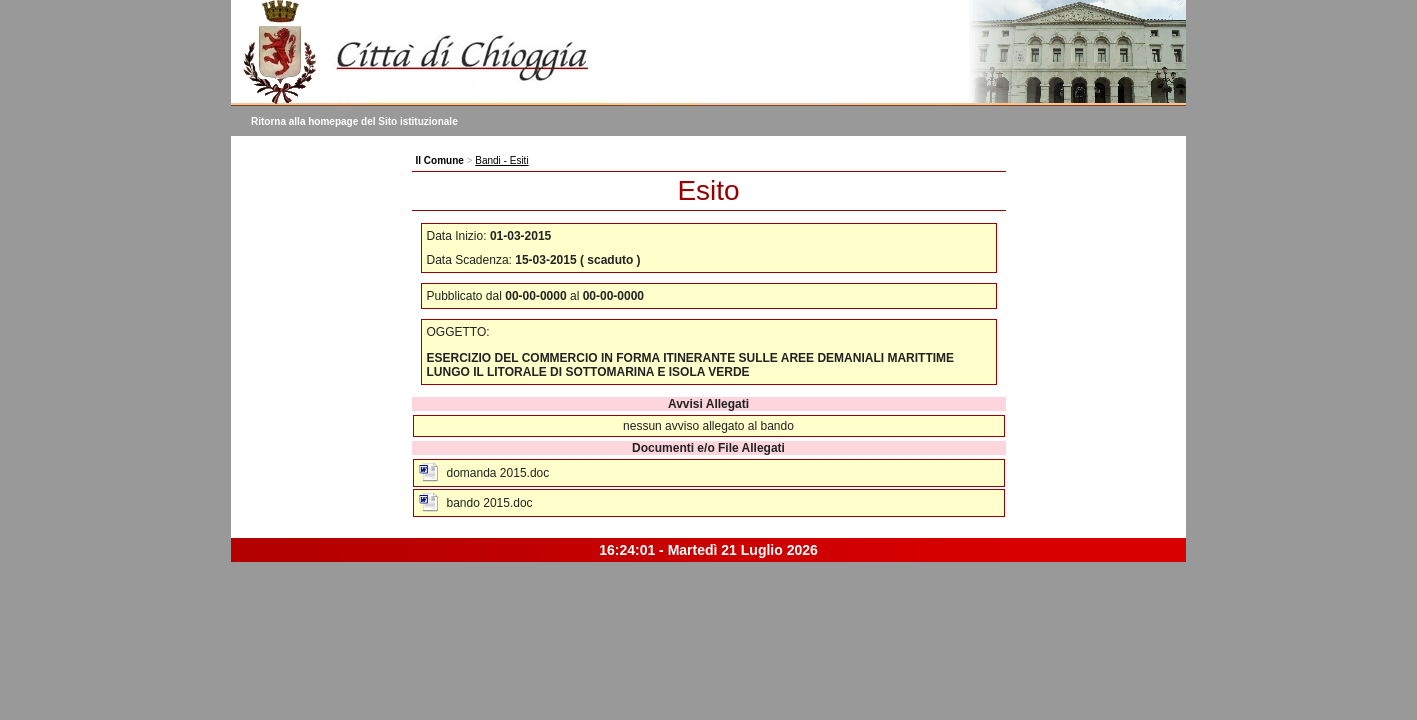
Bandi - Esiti (501, 160)
